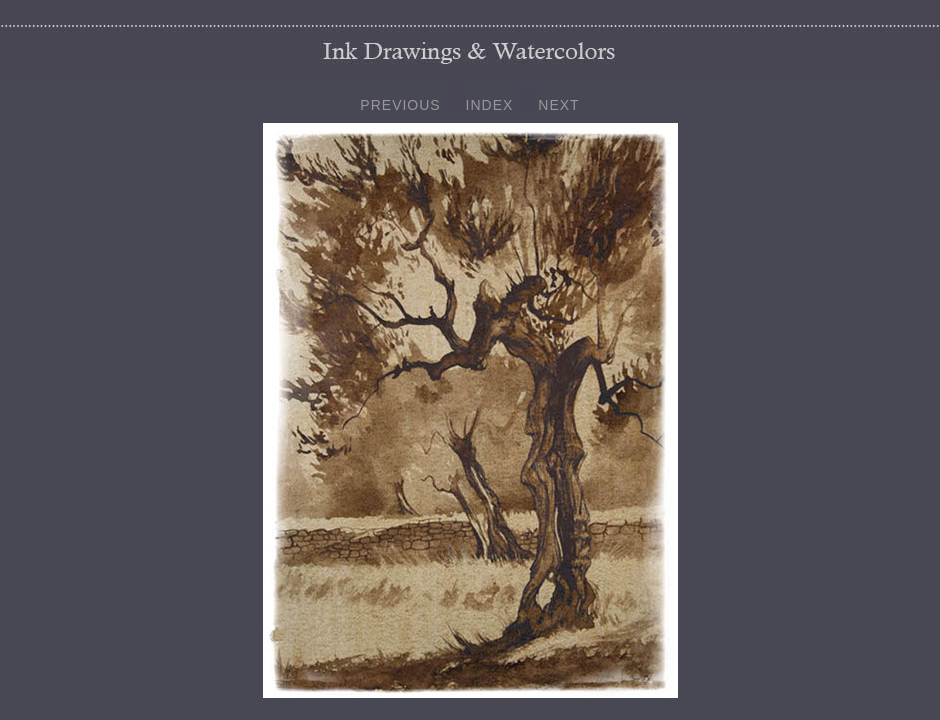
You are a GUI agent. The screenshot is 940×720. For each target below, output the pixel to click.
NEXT (558, 105)
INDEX (490, 105)
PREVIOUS (400, 105)
